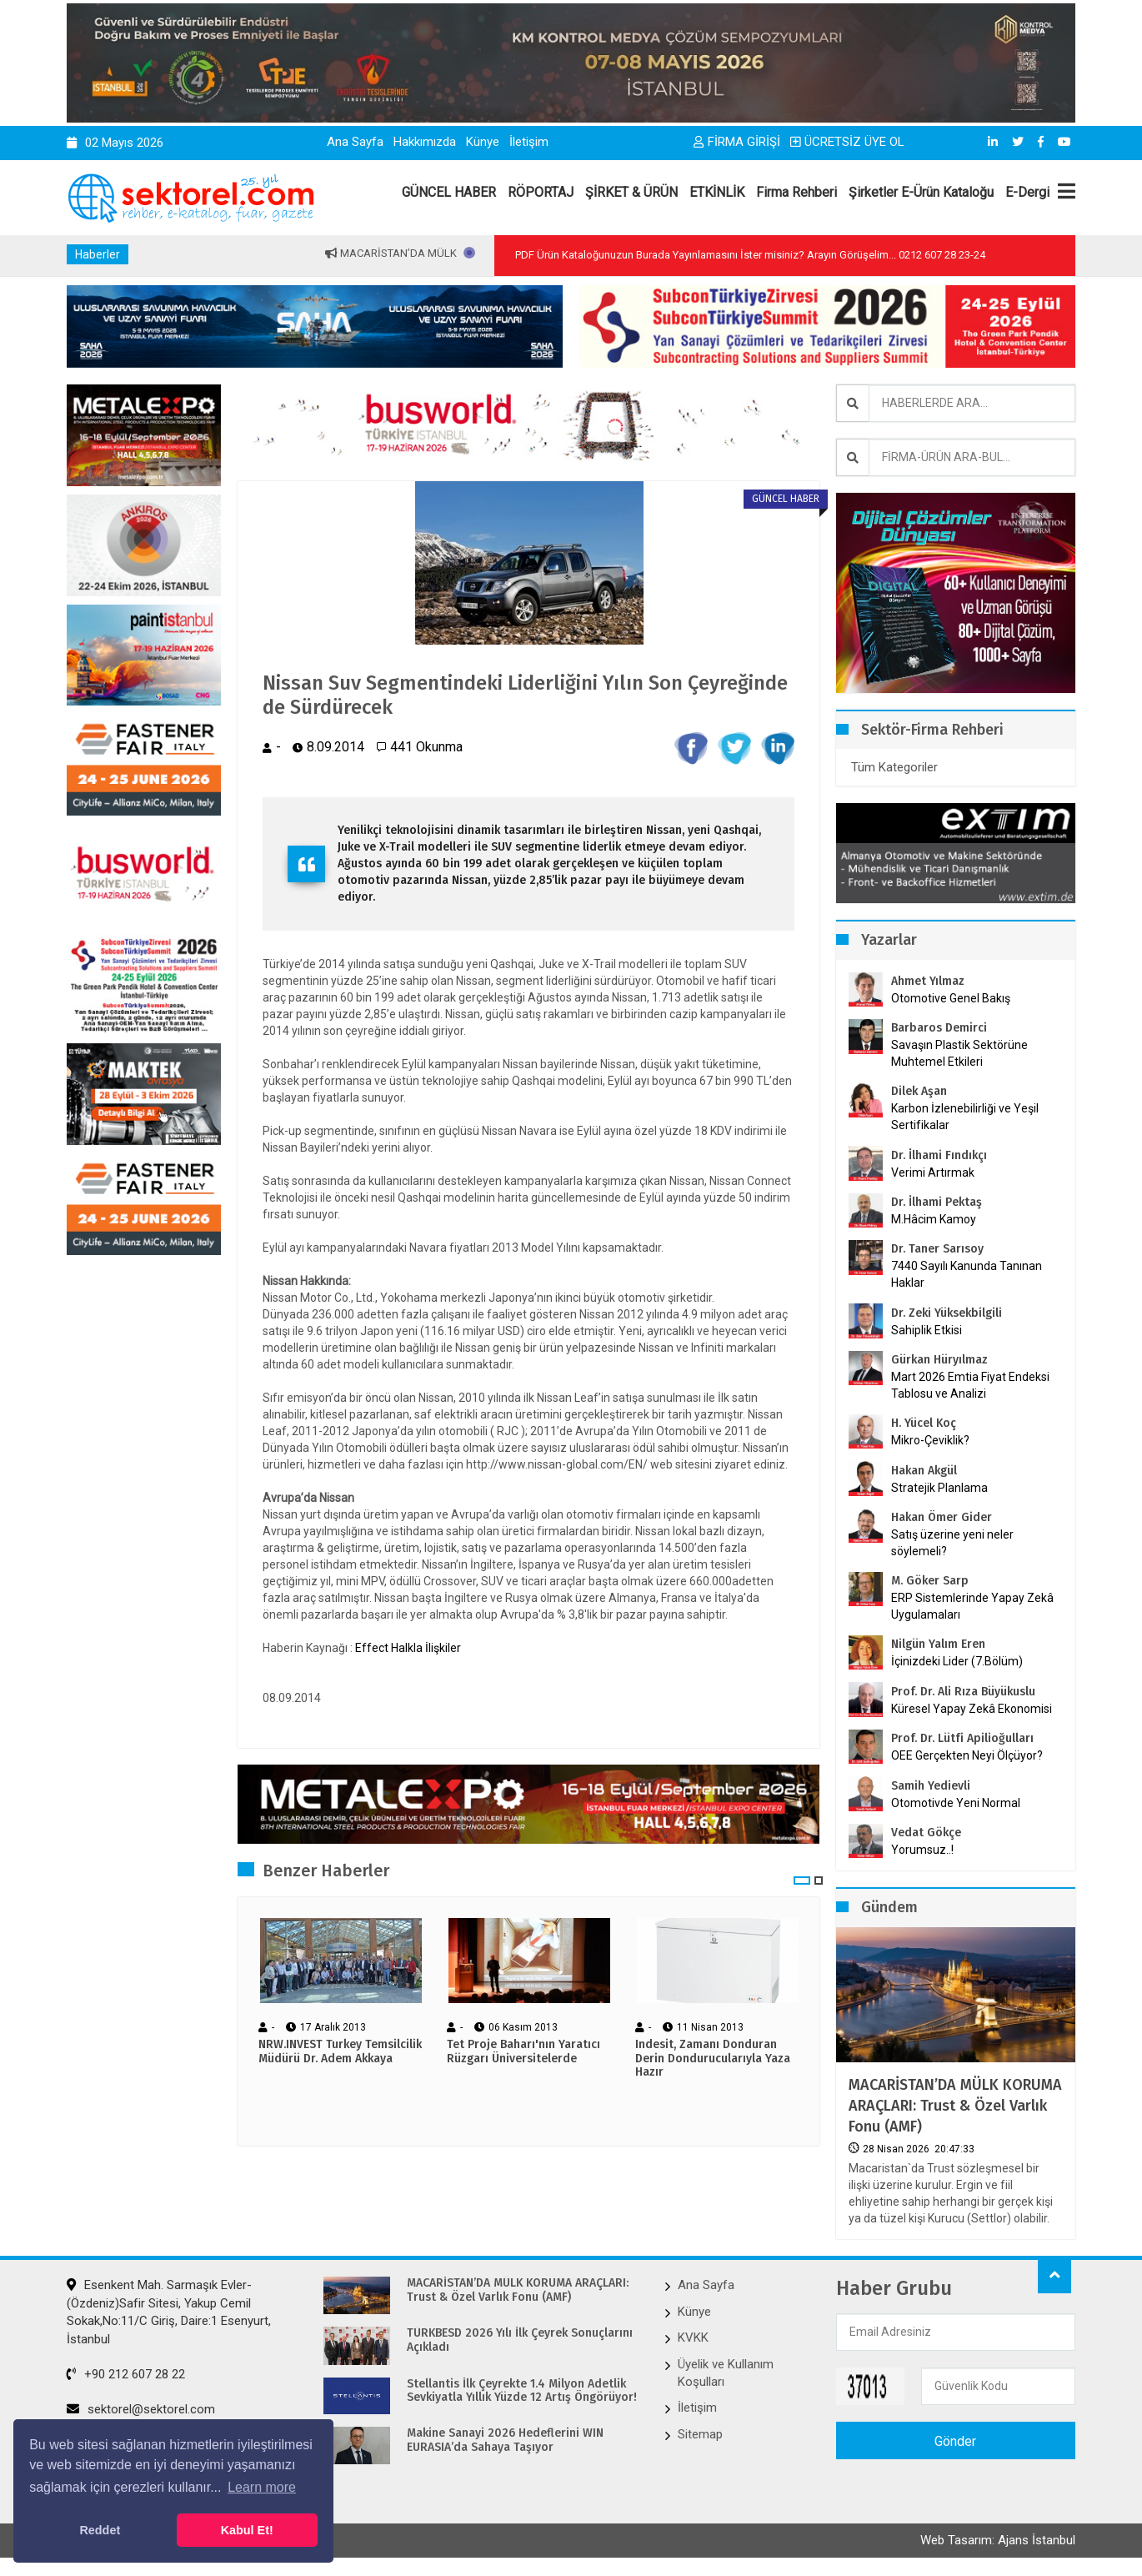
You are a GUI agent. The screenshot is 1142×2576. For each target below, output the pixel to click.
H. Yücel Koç (923, 1423)
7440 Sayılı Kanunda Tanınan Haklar (966, 1274)
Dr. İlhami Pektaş (936, 1202)
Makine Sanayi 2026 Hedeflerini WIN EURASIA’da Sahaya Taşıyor (505, 2440)
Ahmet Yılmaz (927, 981)
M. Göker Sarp (930, 1581)
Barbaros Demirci (939, 1028)
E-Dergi (1027, 192)
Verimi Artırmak (932, 1172)
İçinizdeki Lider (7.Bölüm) (957, 1661)
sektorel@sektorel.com (141, 2409)
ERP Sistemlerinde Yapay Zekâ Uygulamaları (972, 1606)
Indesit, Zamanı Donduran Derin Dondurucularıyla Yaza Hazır (712, 2059)
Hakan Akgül (924, 1471)
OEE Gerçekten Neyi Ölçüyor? (967, 1755)
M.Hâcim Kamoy (933, 1219)
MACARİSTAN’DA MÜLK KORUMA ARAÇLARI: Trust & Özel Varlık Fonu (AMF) (955, 2106)
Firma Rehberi (796, 192)
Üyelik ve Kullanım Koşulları (726, 2373)
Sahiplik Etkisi (926, 1330)
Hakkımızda (424, 141)
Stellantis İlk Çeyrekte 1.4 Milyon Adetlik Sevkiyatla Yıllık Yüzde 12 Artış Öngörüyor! (522, 2391)
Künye (482, 141)
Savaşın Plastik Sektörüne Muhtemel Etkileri (959, 1053)
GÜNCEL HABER (449, 192)
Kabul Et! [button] (247, 2530)
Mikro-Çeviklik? (930, 1440)
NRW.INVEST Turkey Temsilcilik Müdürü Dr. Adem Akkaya (340, 2052)
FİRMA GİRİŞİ (737, 141)
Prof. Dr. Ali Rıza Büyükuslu (963, 1692)
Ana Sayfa (355, 141)
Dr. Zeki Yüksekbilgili (946, 1313)
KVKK (693, 2337)
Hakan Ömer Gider (941, 1517)
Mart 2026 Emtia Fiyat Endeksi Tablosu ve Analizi (970, 1385)
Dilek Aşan (919, 1091)
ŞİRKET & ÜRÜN (631, 192)
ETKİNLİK (716, 192)
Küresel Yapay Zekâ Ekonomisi (971, 1708)
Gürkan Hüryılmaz (939, 1360)
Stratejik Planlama (939, 1487)
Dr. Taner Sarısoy (937, 1249)
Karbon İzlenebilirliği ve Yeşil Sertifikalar (965, 1117)
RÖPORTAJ (541, 192)
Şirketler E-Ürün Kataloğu (921, 192)
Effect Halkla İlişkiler (408, 1648)
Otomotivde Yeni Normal (955, 1803)
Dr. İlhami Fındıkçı (939, 1155)
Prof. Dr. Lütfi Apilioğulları (962, 1738)
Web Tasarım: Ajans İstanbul (997, 2540)
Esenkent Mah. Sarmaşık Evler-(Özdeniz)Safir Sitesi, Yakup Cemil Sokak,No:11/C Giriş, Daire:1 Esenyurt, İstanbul (169, 2311)
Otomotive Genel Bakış (950, 998)
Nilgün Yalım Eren (938, 1644)
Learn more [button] (262, 2487)
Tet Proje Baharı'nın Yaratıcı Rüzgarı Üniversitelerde (523, 2052)
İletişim (528, 141)
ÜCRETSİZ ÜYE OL (847, 141)
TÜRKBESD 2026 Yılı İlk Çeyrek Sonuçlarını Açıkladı (520, 2340)
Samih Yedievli (930, 1786)
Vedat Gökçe (926, 1832)
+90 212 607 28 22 (126, 2374)
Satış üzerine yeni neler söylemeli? (952, 1543)
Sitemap (700, 2434)
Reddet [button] (99, 2530)
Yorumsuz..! (922, 1849)
